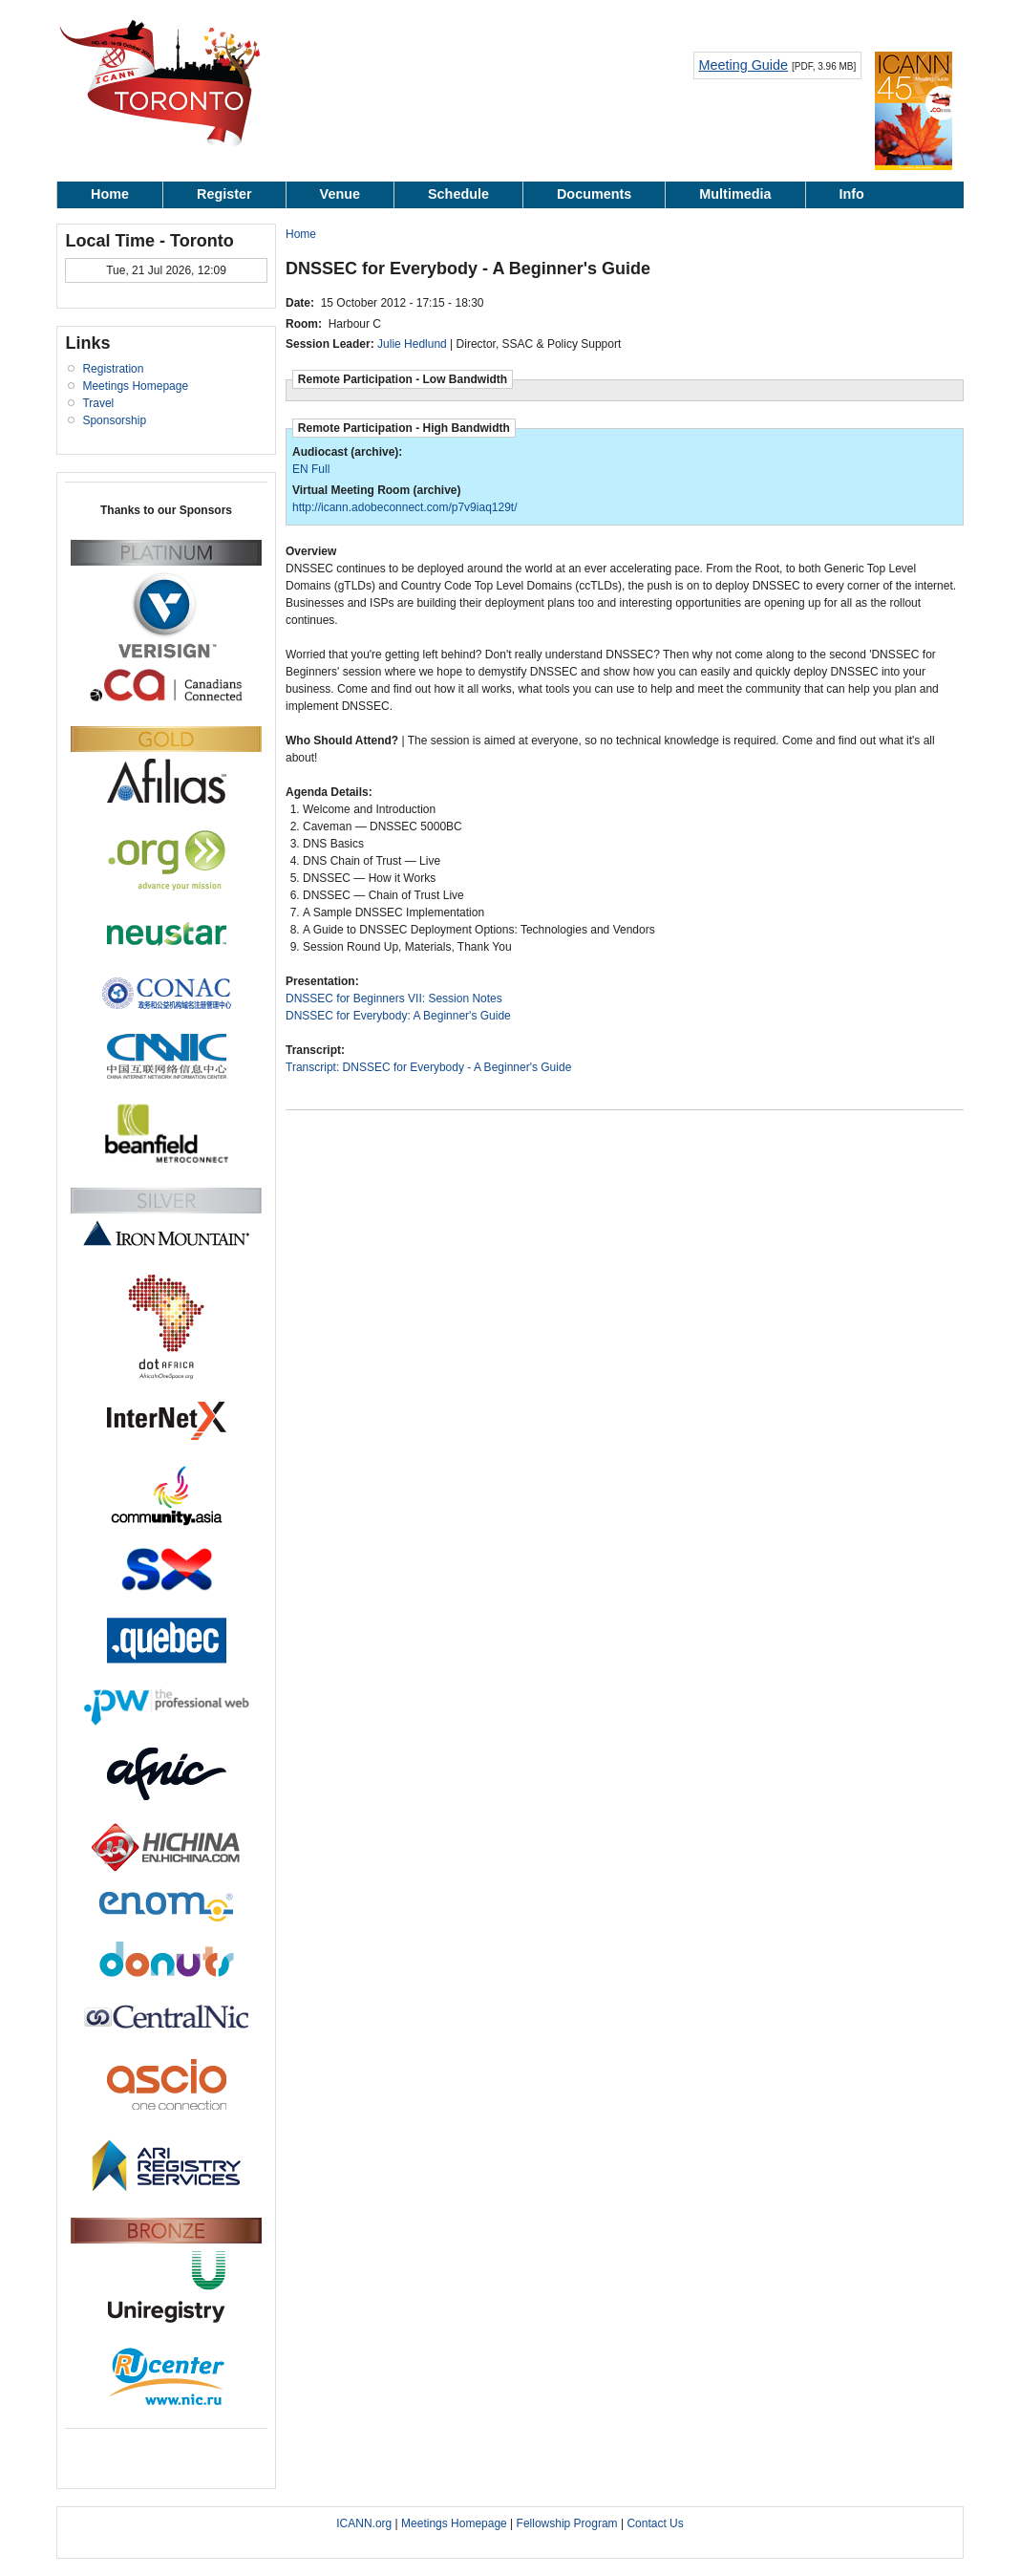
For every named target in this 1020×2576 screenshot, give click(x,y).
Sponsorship (114, 420)
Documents (594, 194)
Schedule (458, 194)
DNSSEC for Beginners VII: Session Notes (394, 998)
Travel (98, 403)
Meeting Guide (743, 65)
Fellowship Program (567, 2523)
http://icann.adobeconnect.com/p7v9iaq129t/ (405, 507)
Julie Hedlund (412, 344)
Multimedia (735, 194)
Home (110, 194)
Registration (112, 369)
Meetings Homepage (135, 386)
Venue (340, 194)
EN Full (310, 469)
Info (851, 194)
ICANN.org (364, 2523)
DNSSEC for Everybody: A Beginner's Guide (398, 1015)
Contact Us (655, 2523)
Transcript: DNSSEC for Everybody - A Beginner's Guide (428, 1067)
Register (224, 194)
